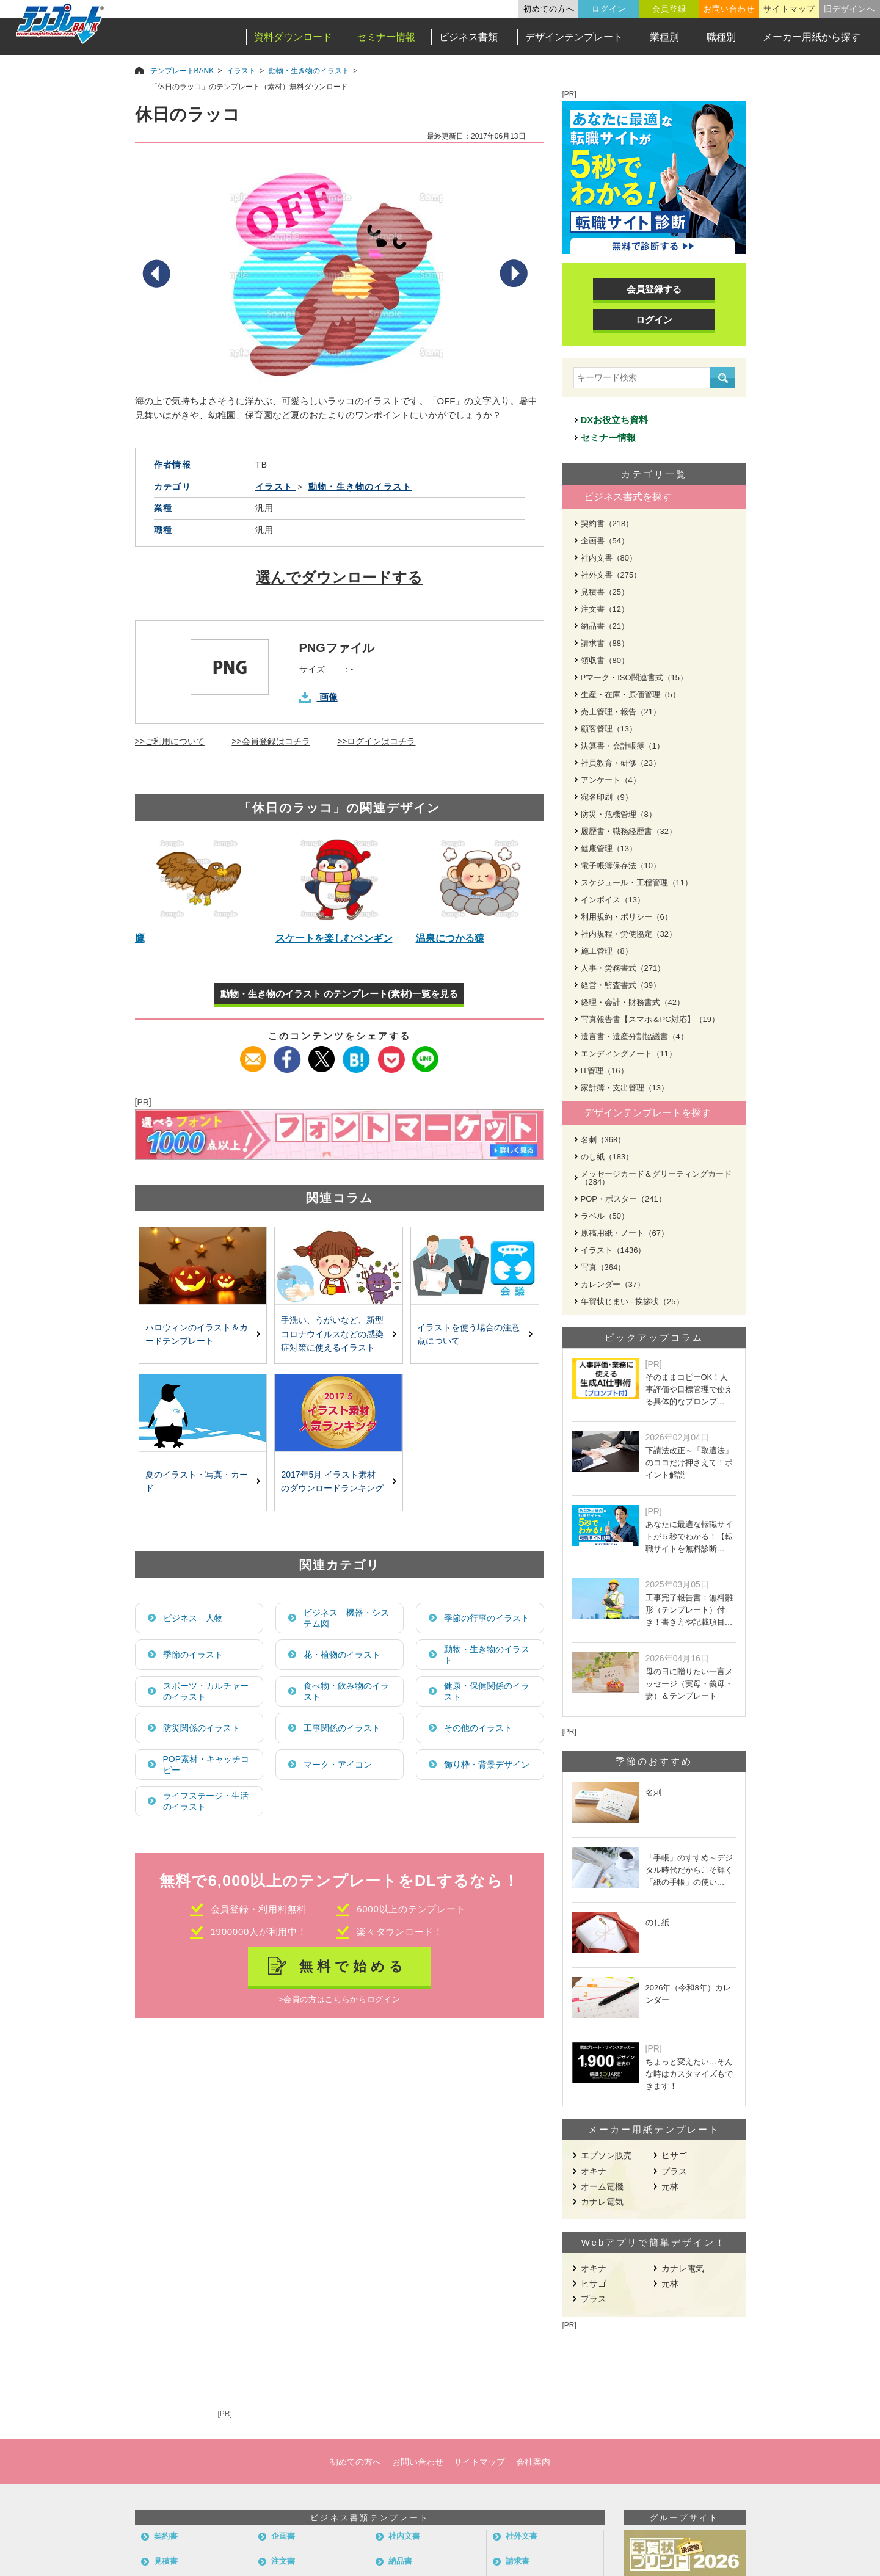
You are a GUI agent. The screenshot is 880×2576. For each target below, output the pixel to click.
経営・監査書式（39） (621, 985)
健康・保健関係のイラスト (486, 1691)
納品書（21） (605, 626)
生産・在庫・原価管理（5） (630, 694)
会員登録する (654, 289)
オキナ (593, 2171)
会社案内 (533, 2462)
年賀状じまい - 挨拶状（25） (632, 1301)
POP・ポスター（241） (623, 1199)
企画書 (283, 2536)
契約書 (166, 2536)
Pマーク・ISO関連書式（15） (634, 677)
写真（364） (603, 1267)
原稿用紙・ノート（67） (625, 1233)
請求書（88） (605, 643)
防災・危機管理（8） (618, 814)
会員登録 (669, 8)
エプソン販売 (606, 2155)
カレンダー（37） (613, 1284)
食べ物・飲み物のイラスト (346, 1691)
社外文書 (521, 2536)
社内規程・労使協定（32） (629, 934)
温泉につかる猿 (450, 938)
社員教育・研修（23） (621, 763)
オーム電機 (602, 2186)
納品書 (400, 2561)
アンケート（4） (611, 780)
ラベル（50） (605, 1216)
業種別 (664, 37)
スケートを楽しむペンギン (334, 938)
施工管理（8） (607, 951)
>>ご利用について (170, 741)
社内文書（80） (609, 558)
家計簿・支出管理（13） (625, 1088)
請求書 (517, 2561)
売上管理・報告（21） (621, 712)
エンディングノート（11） (629, 1054)
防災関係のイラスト (201, 1728)
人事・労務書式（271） (623, 968)
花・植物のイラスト (342, 1655)
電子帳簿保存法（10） (621, 865)
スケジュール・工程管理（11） (637, 883)
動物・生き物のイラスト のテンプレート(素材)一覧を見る (339, 994)
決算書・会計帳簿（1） (622, 746)
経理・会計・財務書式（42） (633, 1002)
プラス (674, 2171)
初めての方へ (549, 8)
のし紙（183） (607, 1157)
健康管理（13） (609, 848)
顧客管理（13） (609, 729)
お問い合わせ (729, 8)
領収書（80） (605, 660)
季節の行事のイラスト (486, 1618)
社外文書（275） (611, 575)
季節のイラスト (193, 1655)
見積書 (166, 2561)
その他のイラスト (478, 1728)
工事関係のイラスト (342, 1728)
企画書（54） (605, 541)
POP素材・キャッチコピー (206, 1764)
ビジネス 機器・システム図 (346, 1618)
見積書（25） (605, 592)
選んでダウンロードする (339, 577)
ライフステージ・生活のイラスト (206, 1801)
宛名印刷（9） (607, 797)
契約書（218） (607, 524)
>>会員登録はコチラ (270, 741)
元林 (669, 2186)
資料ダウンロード (293, 37)
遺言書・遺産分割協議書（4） (634, 1036)
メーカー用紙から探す (811, 37)
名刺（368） (603, 1140)
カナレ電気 (602, 2202)
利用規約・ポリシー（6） (626, 917)
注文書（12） (605, 609)
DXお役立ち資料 (615, 420)
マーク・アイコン (338, 1764)
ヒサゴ (674, 2155)
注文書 (283, 2561)
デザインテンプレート (574, 37)
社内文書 (404, 2536)
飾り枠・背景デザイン (486, 1764)
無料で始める (353, 1966)
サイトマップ (789, 8)
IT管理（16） (604, 1071)
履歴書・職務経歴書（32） (629, 831)
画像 (328, 697)
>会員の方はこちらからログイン (339, 1999)
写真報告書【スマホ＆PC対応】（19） (650, 1019)
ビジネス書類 (468, 37)
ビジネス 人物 (193, 1618)
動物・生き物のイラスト (486, 1654)
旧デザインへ (849, 8)
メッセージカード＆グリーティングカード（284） (656, 1178)
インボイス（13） (613, 900)
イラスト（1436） (613, 1250)
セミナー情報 (386, 37)
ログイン (609, 8)
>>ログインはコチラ (376, 741)
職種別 (721, 37)
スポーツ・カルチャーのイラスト (206, 1691)
